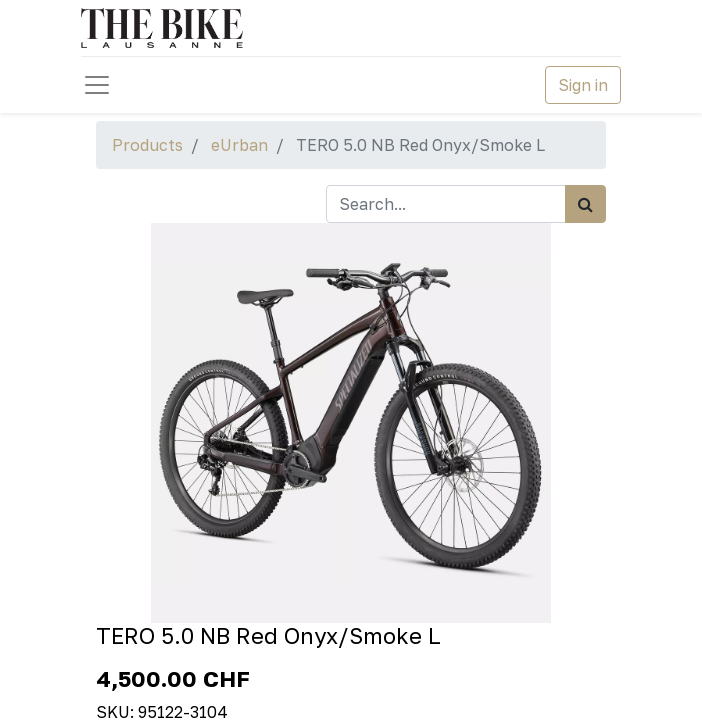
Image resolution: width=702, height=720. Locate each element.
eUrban (239, 145)
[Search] (585, 204)
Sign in (583, 85)
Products (147, 145)
